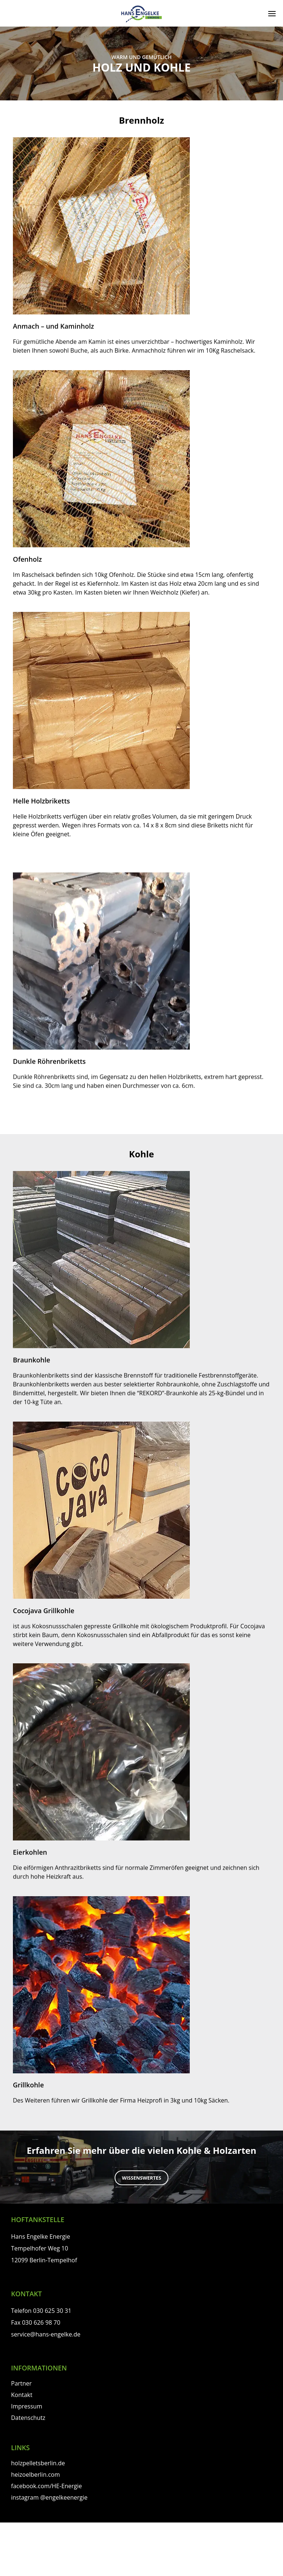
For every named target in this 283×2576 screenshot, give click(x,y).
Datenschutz (28, 2418)
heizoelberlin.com (35, 2474)
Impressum (26, 2406)
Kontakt (21, 2395)
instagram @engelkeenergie (49, 2497)
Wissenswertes (141, 2177)
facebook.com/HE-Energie (46, 2486)
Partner (21, 2383)
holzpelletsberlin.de (38, 2463)
